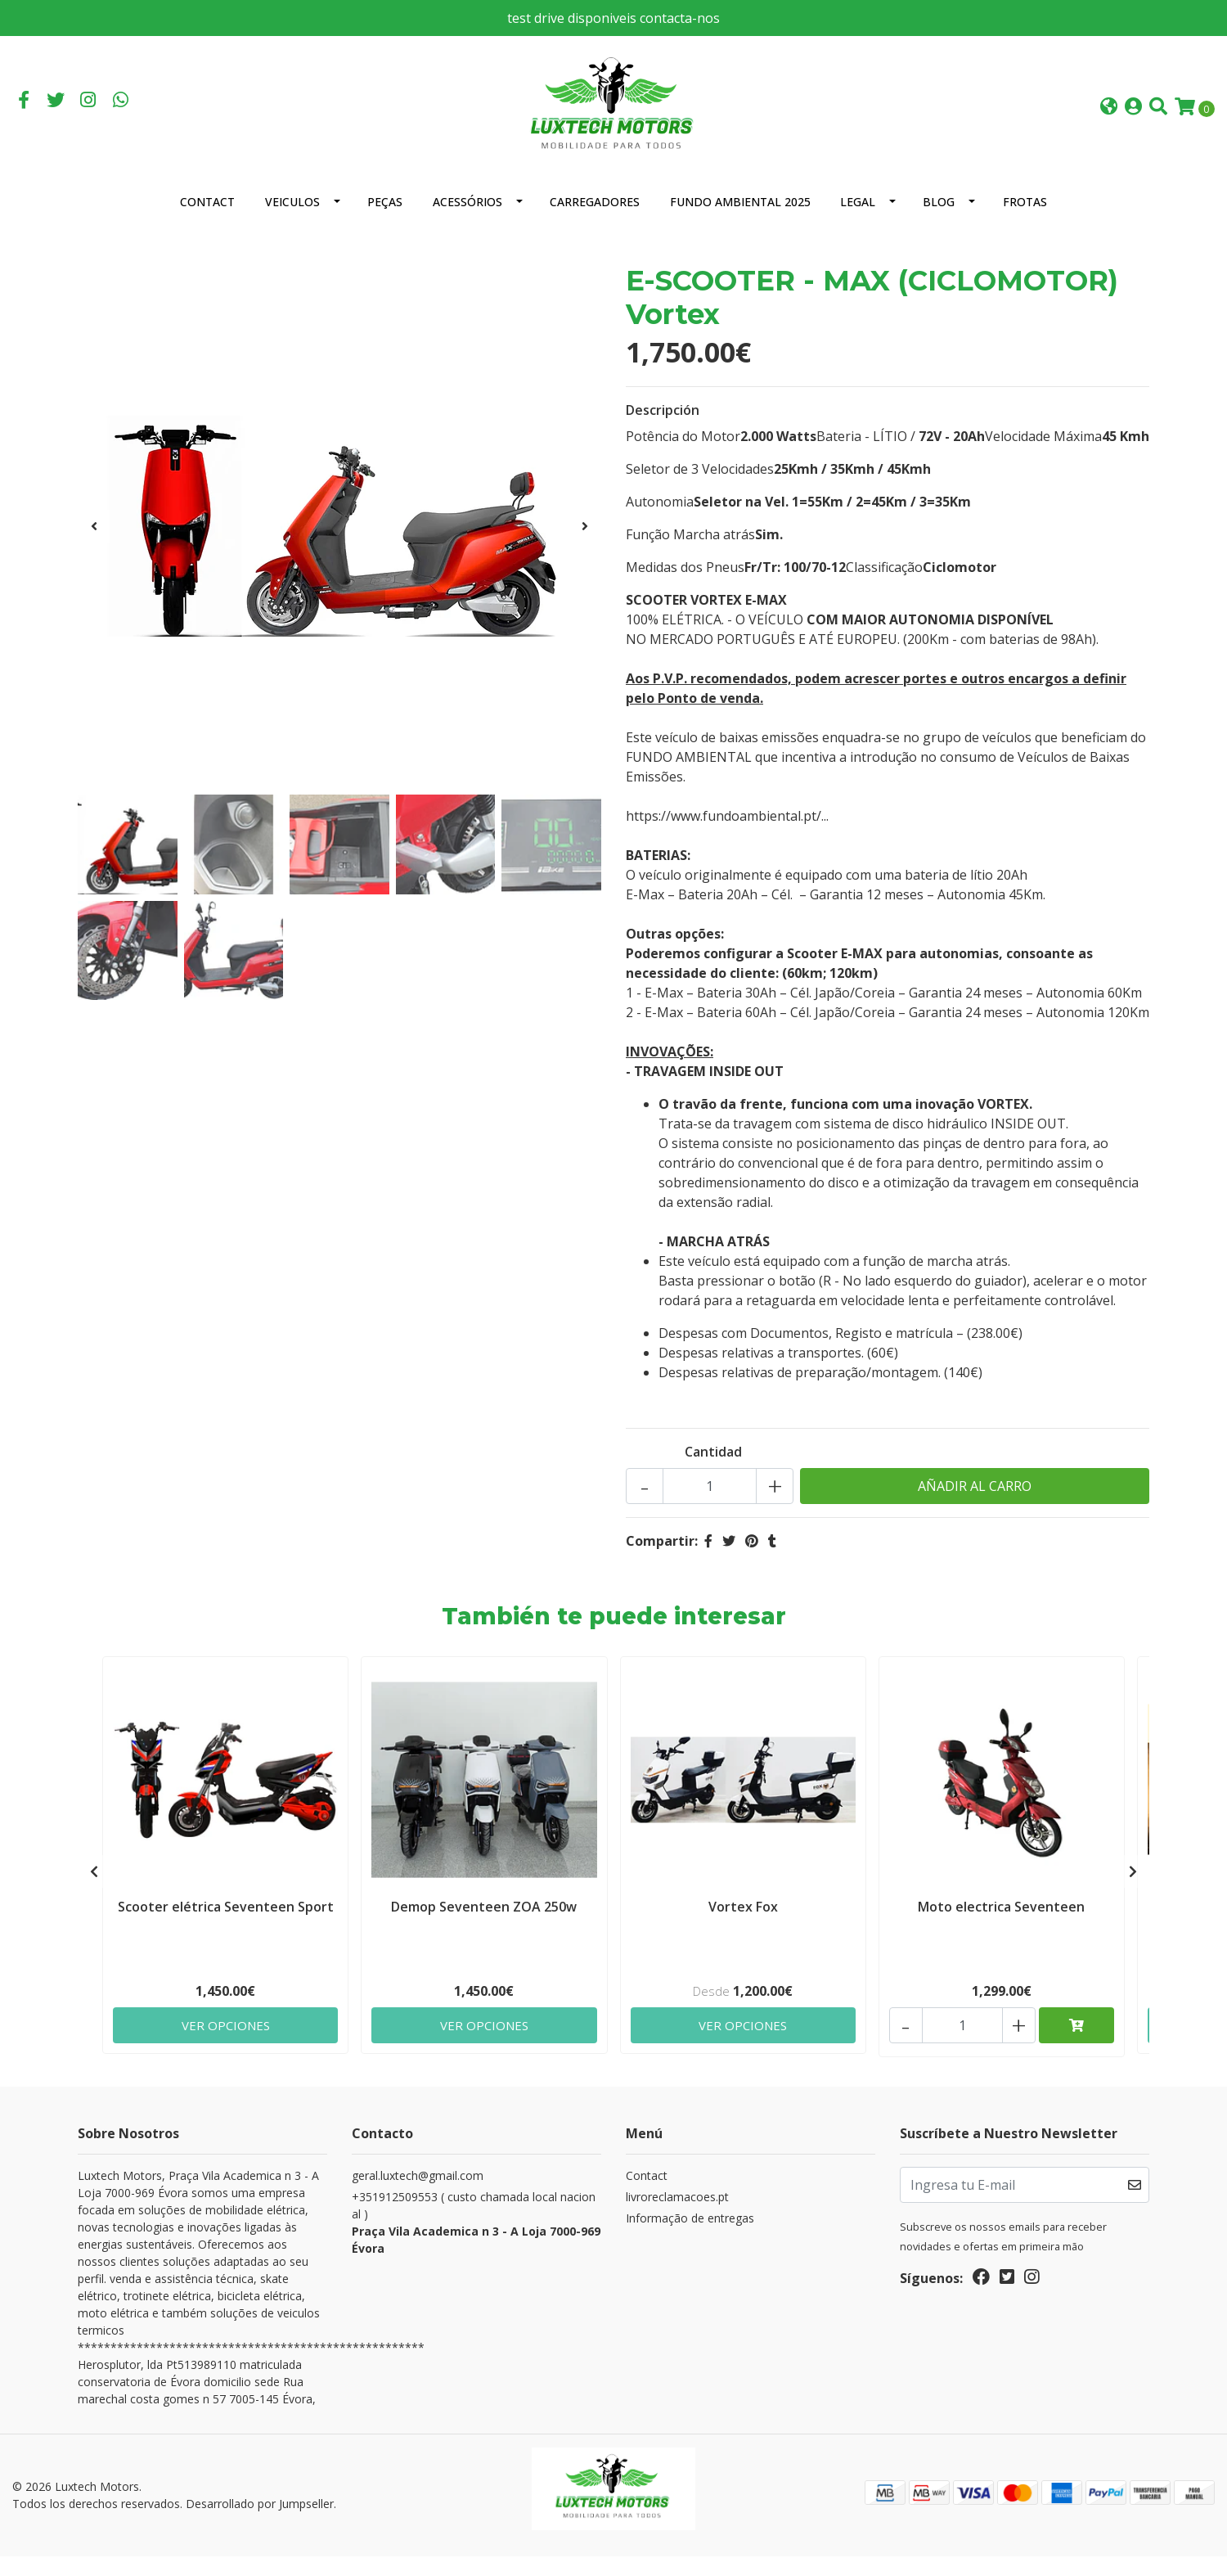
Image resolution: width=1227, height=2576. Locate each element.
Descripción (662, 430)
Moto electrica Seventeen (1001, 1923)
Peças (384, 221)
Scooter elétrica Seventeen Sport (226, 1923)
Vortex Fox (743, 1923)
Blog (939, 221)
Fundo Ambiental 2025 (740, 221)
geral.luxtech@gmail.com (417, 2195)
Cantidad (713, 1471)
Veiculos (292, 221)
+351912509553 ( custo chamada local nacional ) (476, 2243)
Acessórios (467, 221)
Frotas (1025, 221)
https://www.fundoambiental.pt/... (727, 835)
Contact (207, 221)
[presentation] (94, 545)
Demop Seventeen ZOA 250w (484, 1923)
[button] (1108, 117)
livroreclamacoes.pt (677, 2216)
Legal (857, 221)
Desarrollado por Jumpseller (260, 2523)
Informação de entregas (690, 2237)
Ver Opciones (225, 2042)
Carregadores (595, 221)
